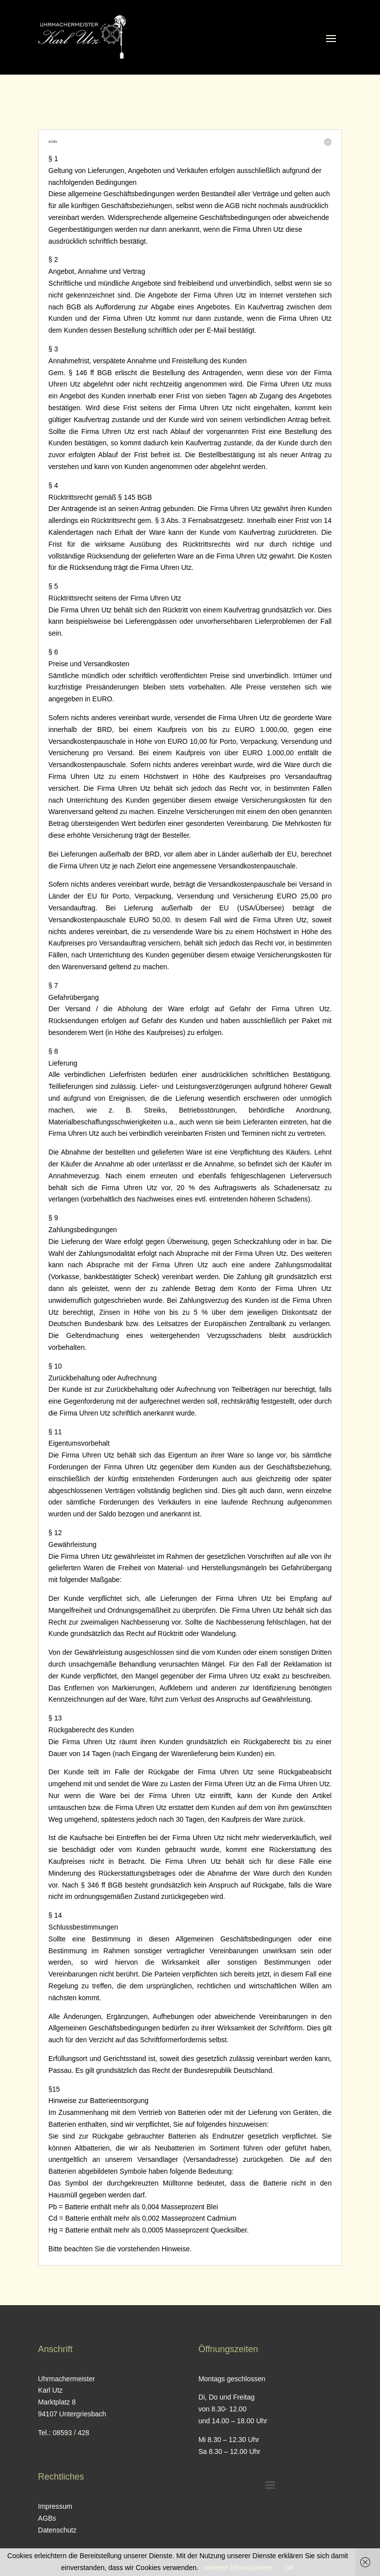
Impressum (55, 2506)
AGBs (47, 2518)
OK (289, 2568)
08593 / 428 (70, 2433)
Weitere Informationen (238, 2568)
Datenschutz (57, 2530)
